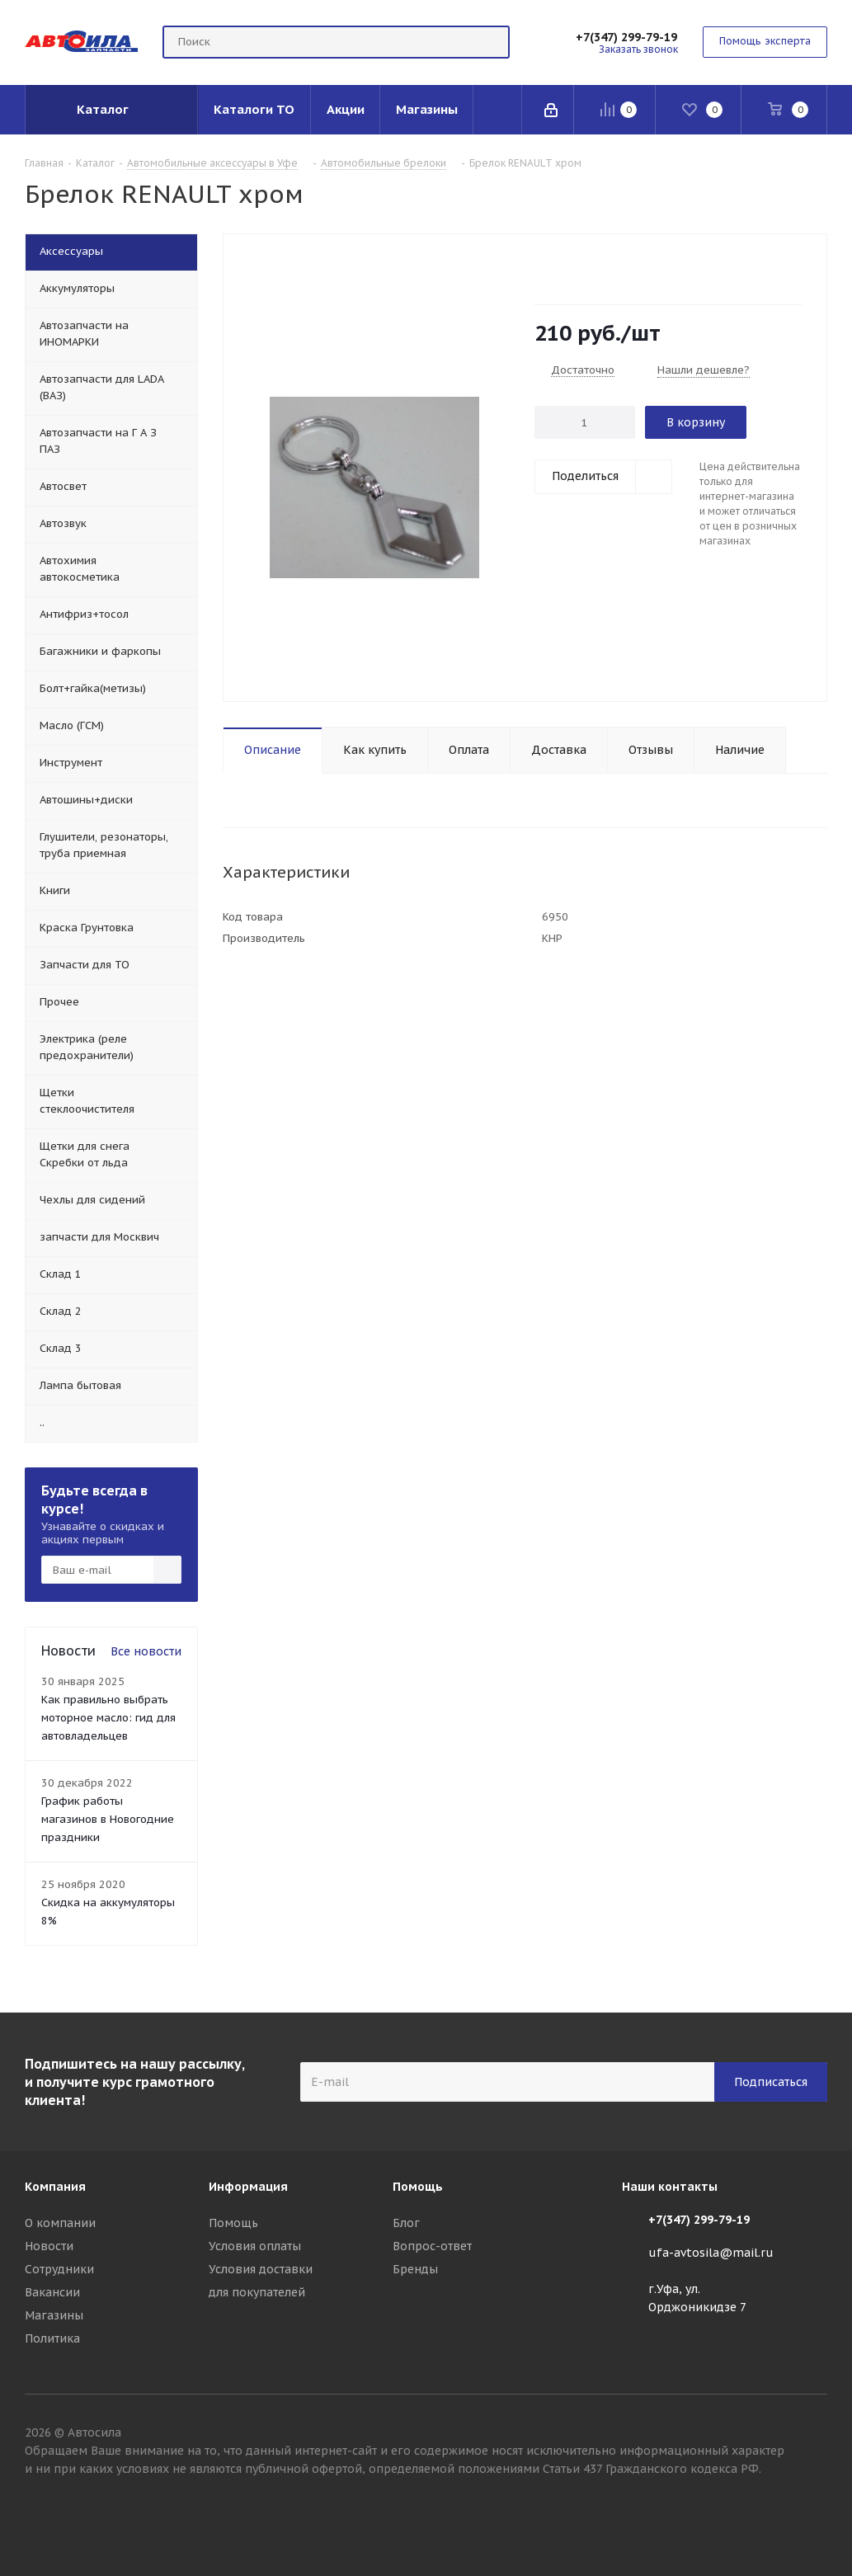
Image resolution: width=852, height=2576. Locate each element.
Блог (406, 2223)
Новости (49, 2246)
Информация (248, 2186)
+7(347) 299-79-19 (626, 37)
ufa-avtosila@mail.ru (711, 2252)
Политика (52, 2338)
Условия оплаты (255, 2246)
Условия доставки (261, 2269)
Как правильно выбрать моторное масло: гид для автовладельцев (108, 1718)
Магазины (54, 2315)
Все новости (146, 1651)
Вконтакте (814, 2517)
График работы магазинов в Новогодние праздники (107, 1819)
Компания (55, 2186)
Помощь (233, 2223)
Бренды (415, 2269)
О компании (60, 2223)
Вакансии (52, 2292)
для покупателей (257, 2292)
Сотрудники (59, 2269)
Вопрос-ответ (432, 2246)
